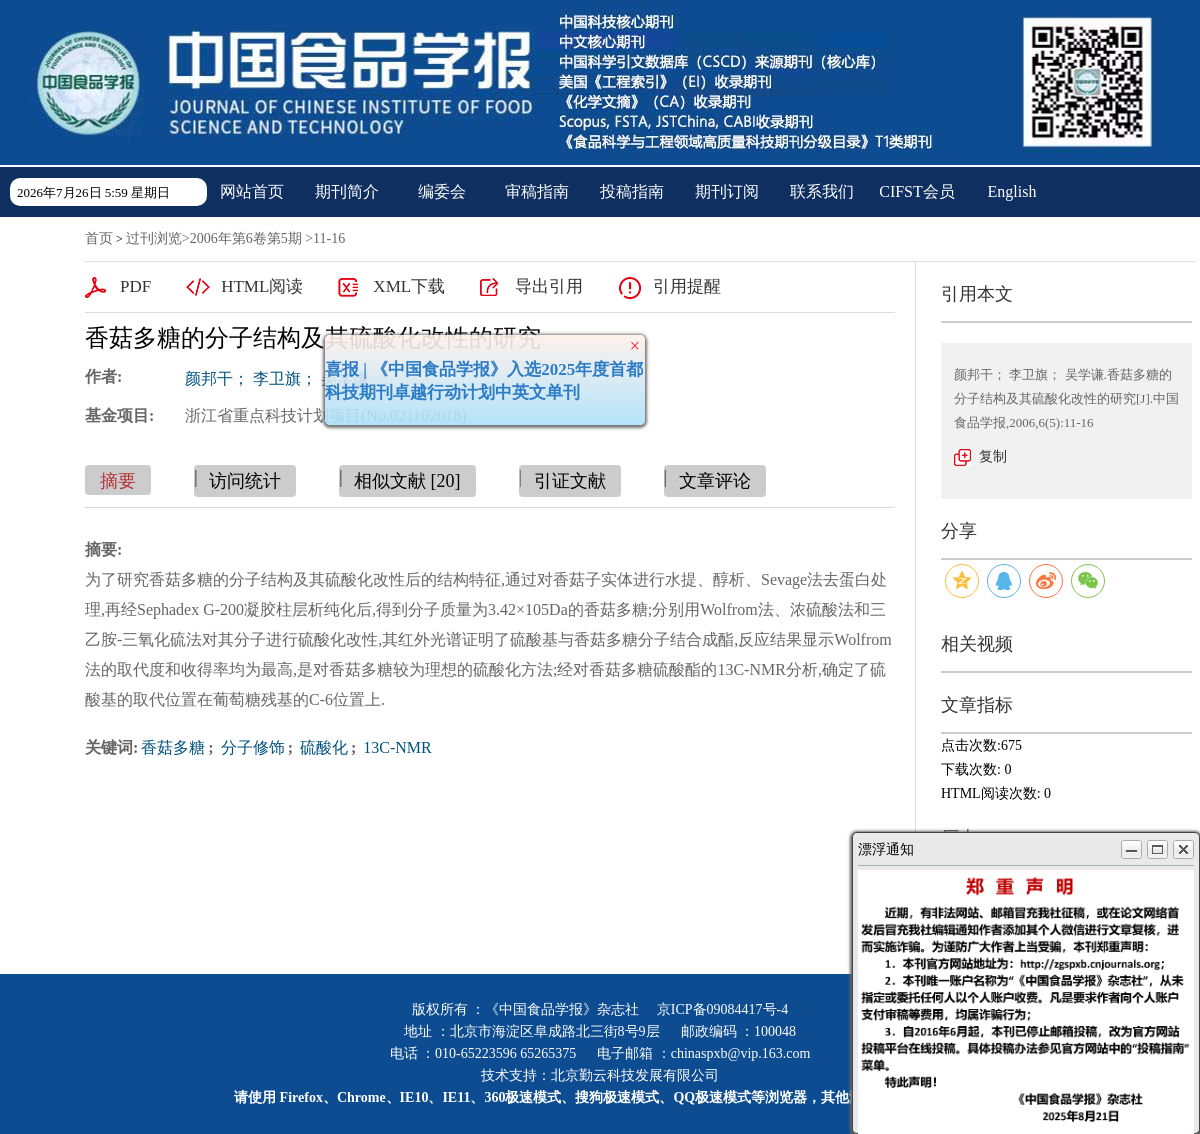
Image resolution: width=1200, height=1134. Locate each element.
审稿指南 (537, 191)
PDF (135, 286)
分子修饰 (251, 747)
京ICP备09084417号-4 (722, 1009)
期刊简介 (347, 191)
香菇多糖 (173, 747)
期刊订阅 (727, 191)
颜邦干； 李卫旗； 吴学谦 (277, 378)
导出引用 (549, 286)
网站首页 (252, 191)
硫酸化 (322, 747)
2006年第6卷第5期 (246, 238)
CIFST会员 (917, 191)
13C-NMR (395, 747)
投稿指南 (632, 191)
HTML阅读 (262, 286)
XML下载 (409, 286)
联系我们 (822, 191)
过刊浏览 (154, 238)
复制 (993, 456)
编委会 (442, 191)
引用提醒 (687, 286)
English (1012, 191)
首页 (99, 238)
